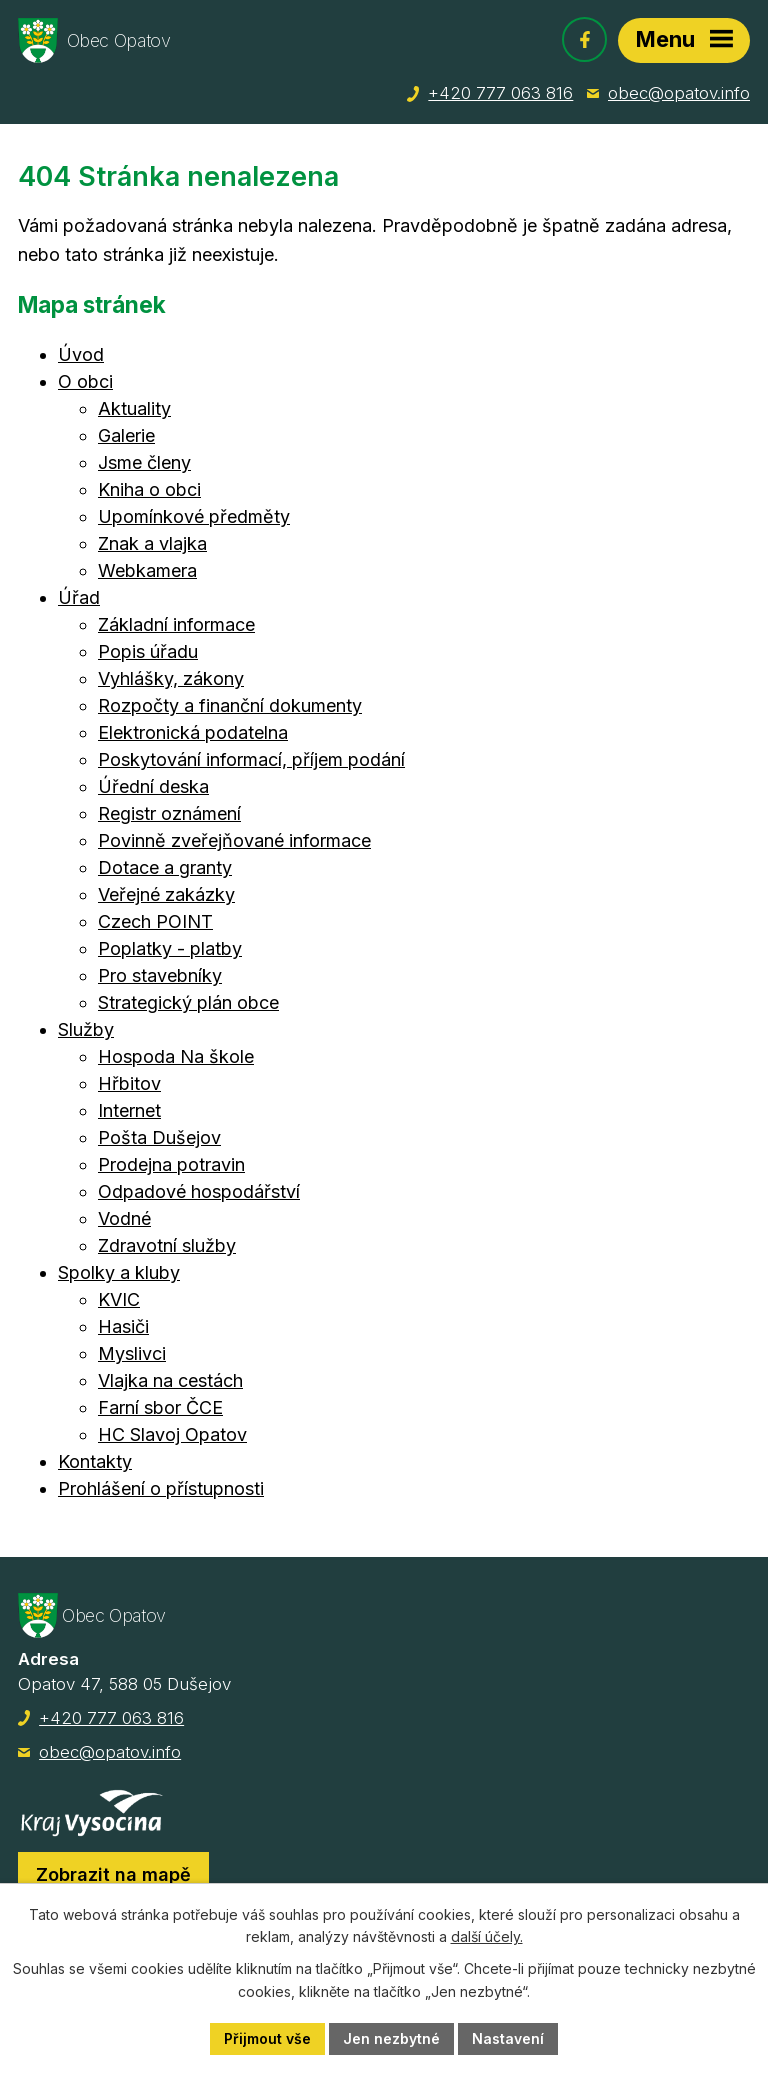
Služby (86, 1029)
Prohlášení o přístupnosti (161, 1488)
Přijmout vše (267, 2038)
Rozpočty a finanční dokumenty (230, 705)
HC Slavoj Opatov (172, 1434)
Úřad (79, 597)
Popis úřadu (148, 651)
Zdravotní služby (167, 1245)
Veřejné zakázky (166, 894)
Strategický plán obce (188, 1002)
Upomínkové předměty (194, 516)
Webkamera (147, 570)
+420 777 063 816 (500, 93)
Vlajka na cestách (170, 1380)
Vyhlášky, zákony (171, 678)
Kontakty (95, 1461)
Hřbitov (129, 1083)
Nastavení (508, 2038)
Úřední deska (153, 786)
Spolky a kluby (119, 1272)
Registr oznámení (169, 813)
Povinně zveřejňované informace (234, 840)
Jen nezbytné (391, 2038)
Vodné (124, 1218)
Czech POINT (155, 921)
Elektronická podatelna (193, 732)
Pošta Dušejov (159, 1137)
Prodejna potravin (171, 1164)
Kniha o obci (149, 489)
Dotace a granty (165, 867)
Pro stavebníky (160, 975)
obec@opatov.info (679, 93)
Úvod (81, 354)
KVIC (119, 1299)
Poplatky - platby (170, 948)
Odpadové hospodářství (199, 1191)
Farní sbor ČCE (160, 1407)
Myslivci (132, 1353)
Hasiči (123, 1326)
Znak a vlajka (152, 543)
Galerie (126, 435)
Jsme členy (144, 462)
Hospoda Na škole (176, 1056)
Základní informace (176, 624)
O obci (85, 381)
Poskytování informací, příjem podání (251, 759)
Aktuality (134, 408)
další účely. (487, 1937)
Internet (129, 1110)
